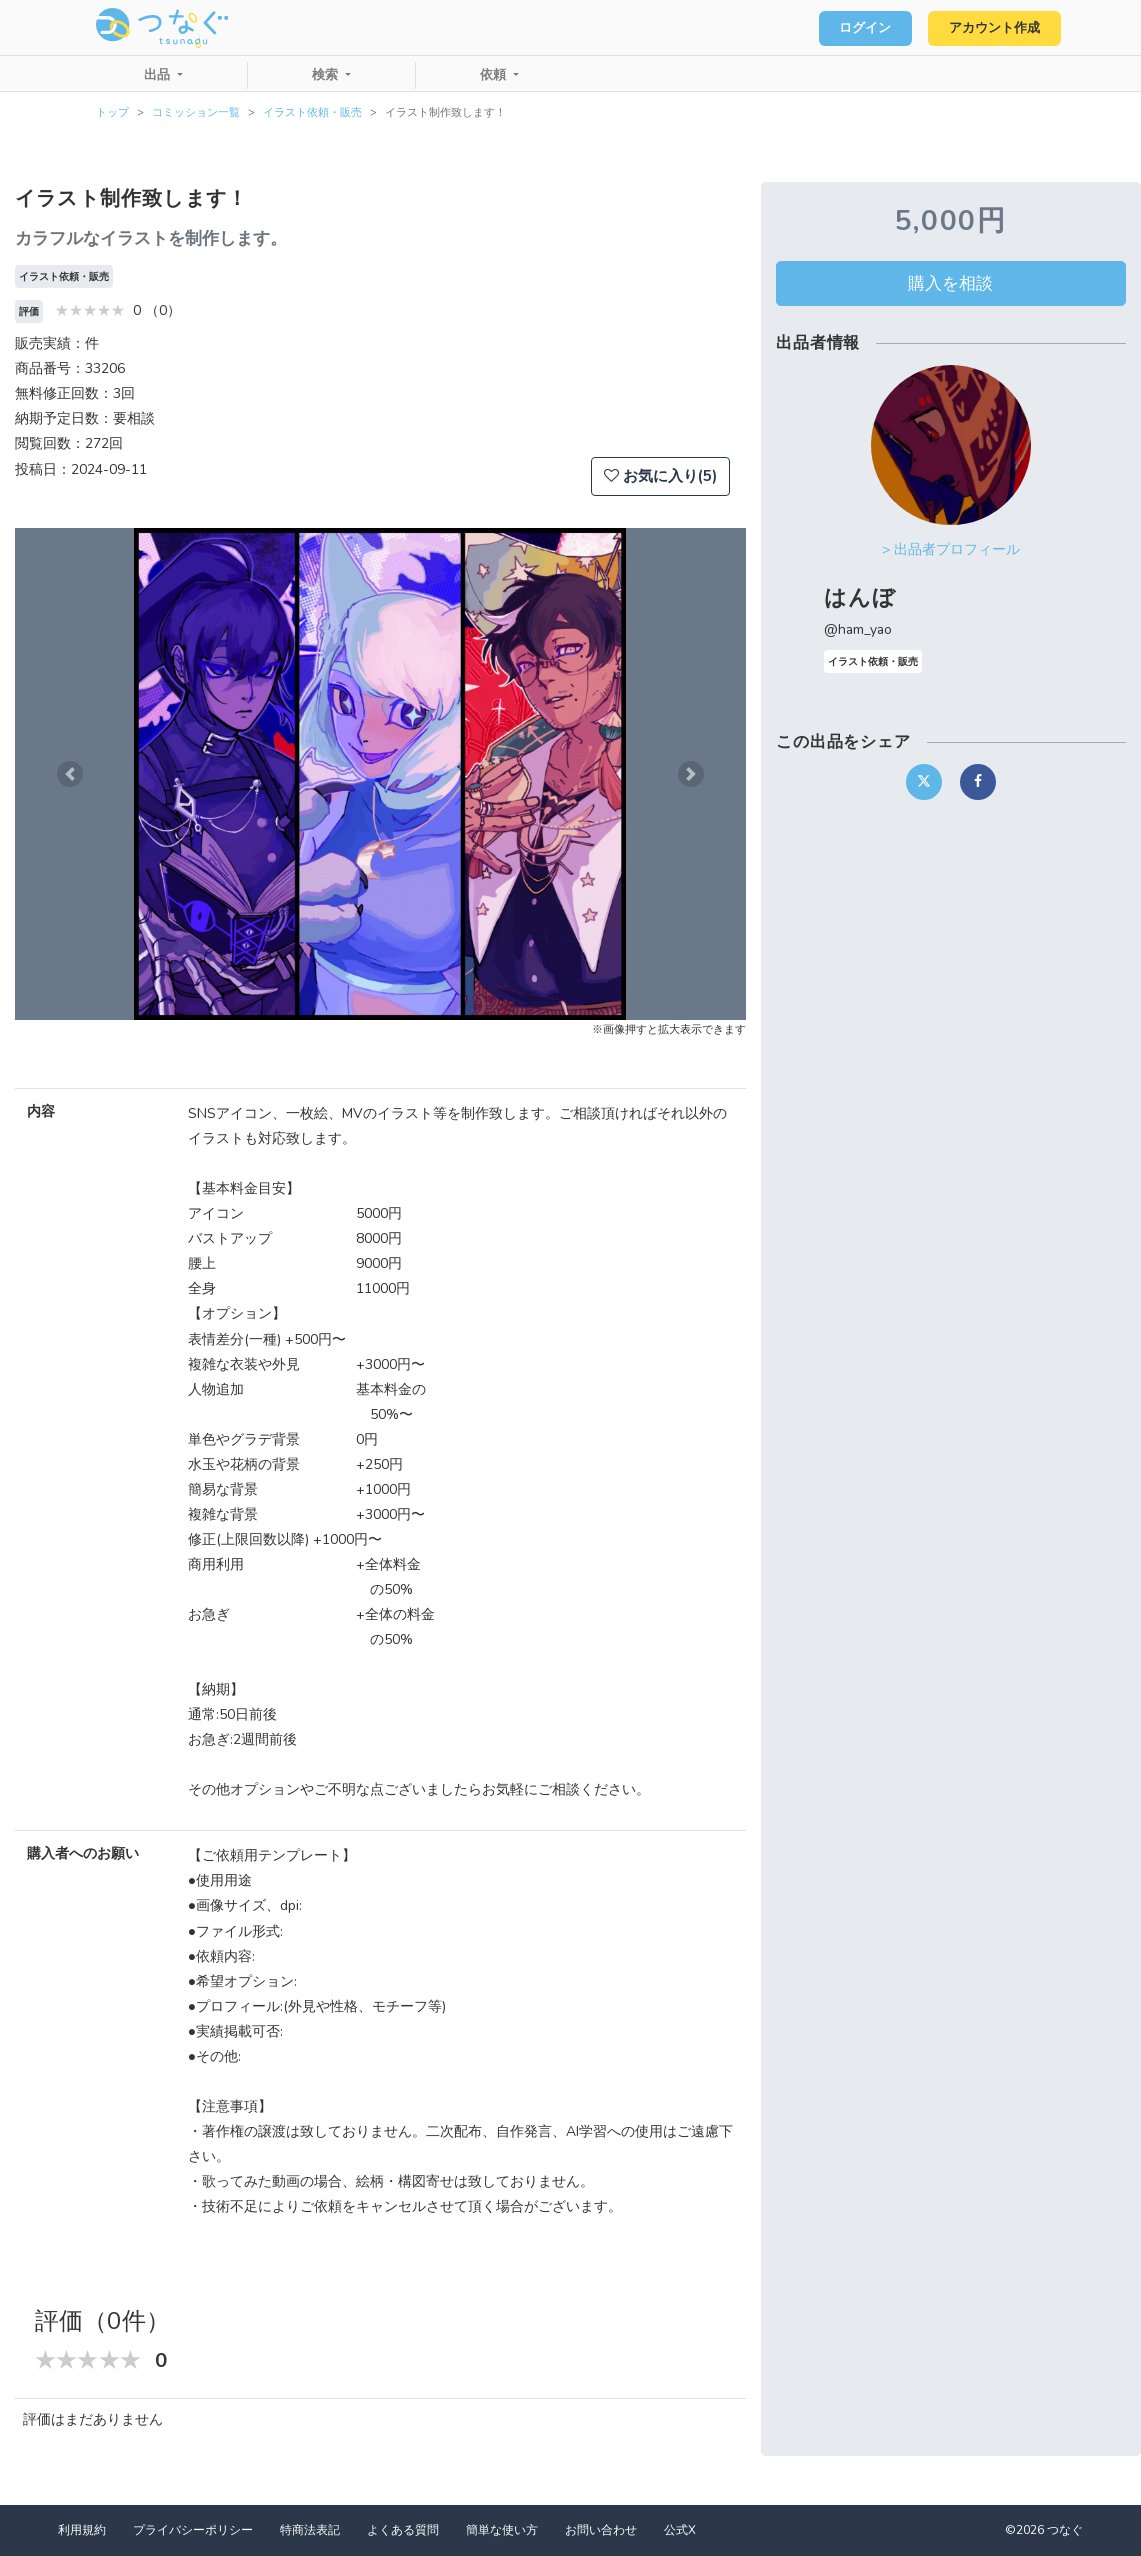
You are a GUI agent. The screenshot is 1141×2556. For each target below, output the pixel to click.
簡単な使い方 (502, 2530)
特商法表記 (310, 2530)
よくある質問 (403, 2530)
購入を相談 (950, 283)
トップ (112, 112)
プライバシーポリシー (193, 2530)
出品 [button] (159, 75)
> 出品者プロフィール (951, 549)
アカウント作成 (991, 28)
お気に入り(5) (660, 476)
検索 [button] (327, 75)
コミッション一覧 (196, 112)
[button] (70, 774)
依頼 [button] (495, 75)
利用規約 (82, 2530)
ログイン (857, 28)
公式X (680, 2530)
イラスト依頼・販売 (312, 112)
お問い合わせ (601, 2530)
